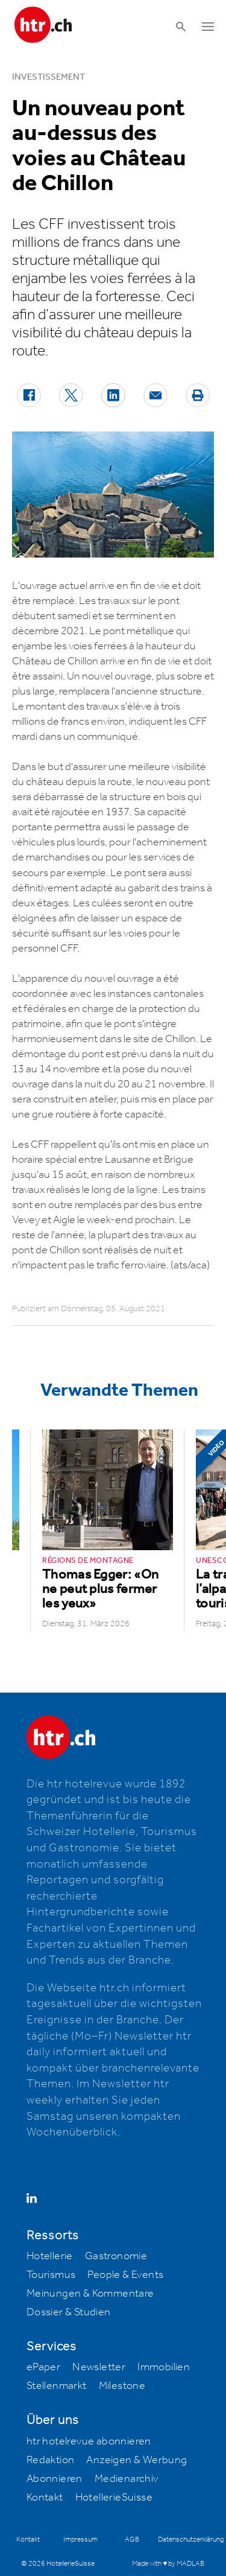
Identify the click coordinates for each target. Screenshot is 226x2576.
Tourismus (51, 2274)
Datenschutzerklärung (191, 2539)
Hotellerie (50, 2256)
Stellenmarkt (57, 2385)
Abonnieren (55, 2478)
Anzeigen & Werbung (136, 2460)
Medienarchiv (127, 2478)
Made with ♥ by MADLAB (168, 2563)
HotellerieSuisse (113, 2497)
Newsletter (98, 2367)
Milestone (122, 2385)
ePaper (43, 2367)
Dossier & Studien (69, 2312)
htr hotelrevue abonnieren (89, 2441)
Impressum (80, 2539)
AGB (132, 2539)
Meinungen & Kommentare (90, 2293)
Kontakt (45, 2497)
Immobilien (163, 2367)
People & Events (125, 2274)
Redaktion (51, 2460)
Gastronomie (116, 2256)
